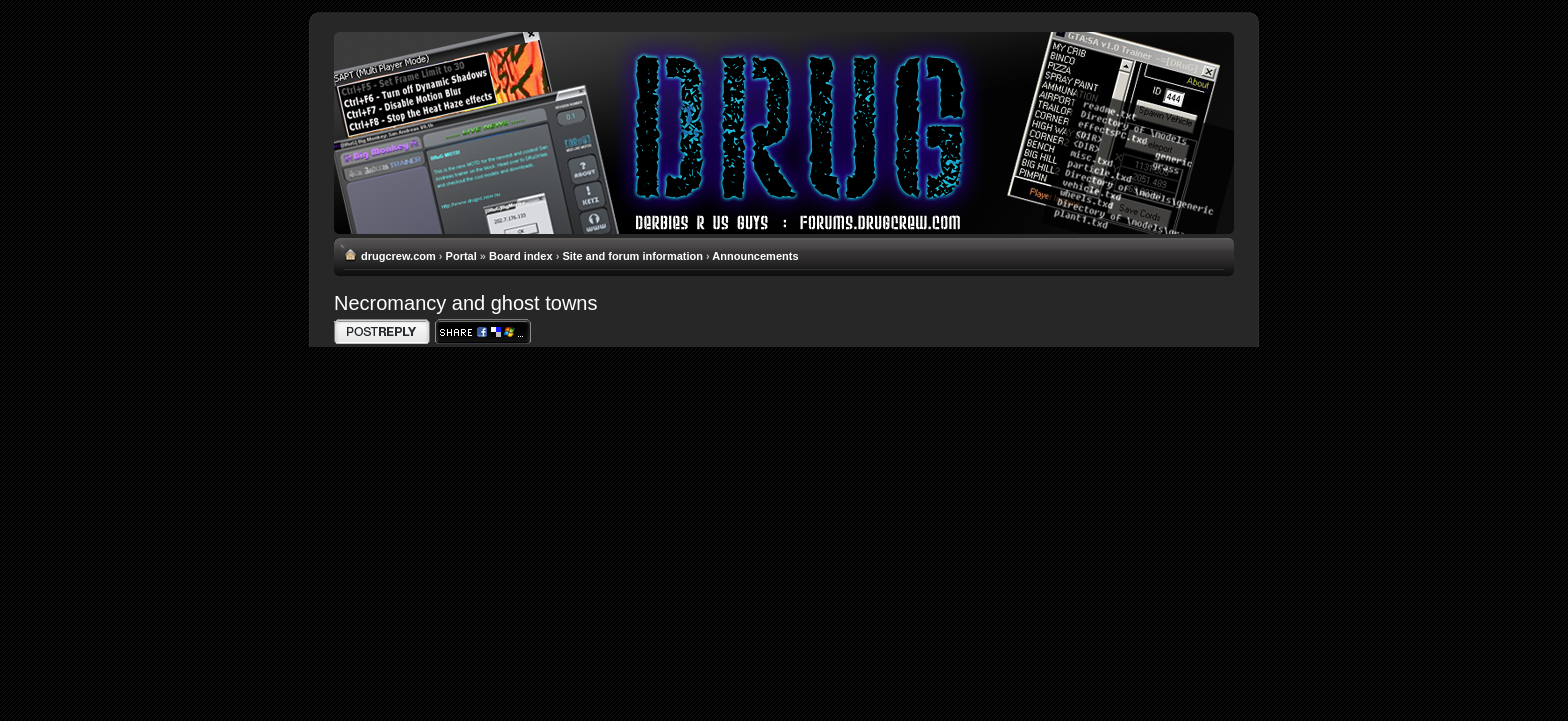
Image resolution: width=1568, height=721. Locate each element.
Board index (521, 256)
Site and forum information (632, 256)
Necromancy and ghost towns (465, 303)
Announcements (755, 256)
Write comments (382, 331)
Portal (461, 256)
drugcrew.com (398, 256)
